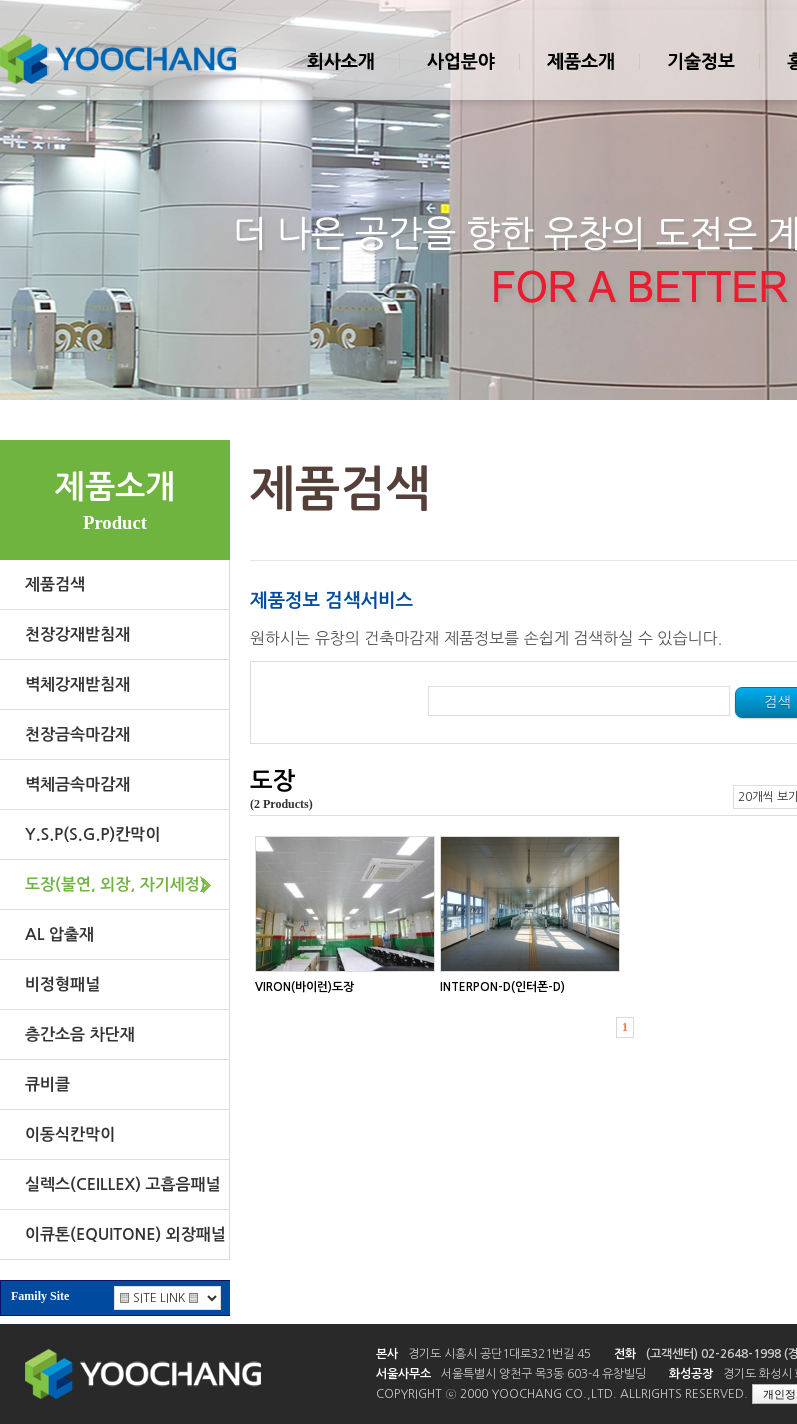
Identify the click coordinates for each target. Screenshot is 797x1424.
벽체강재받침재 (77, 684)
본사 (387, 1354)
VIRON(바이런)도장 (304, 987)
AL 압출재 (59, 934)
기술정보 (700, 79)
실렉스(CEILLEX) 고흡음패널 (123, 1184)
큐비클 (47, 1084)
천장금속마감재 (77, 734)
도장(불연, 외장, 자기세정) (115, 884)
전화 (625, 1354)
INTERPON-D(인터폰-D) (502, 987)
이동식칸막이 (70, 1134)
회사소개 (340, 79)
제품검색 (55, 584)
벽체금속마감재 (77, 784)
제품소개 (580, 79)
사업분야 (460, 79)
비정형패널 (62, 984)
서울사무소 (403, 1374)
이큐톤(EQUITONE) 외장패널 (125, 1234)
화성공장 (691, 1374)
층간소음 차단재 (80, 1034)
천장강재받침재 (77, 634)
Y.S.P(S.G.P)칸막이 (92, 834)
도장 (272, 781)
